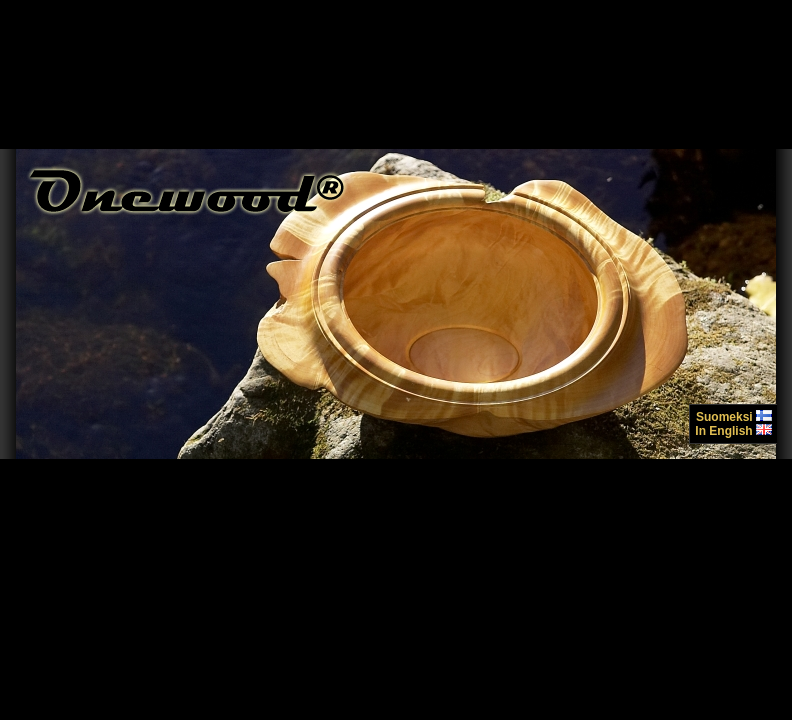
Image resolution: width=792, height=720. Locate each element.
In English (733, 431)
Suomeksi (734, 417)
